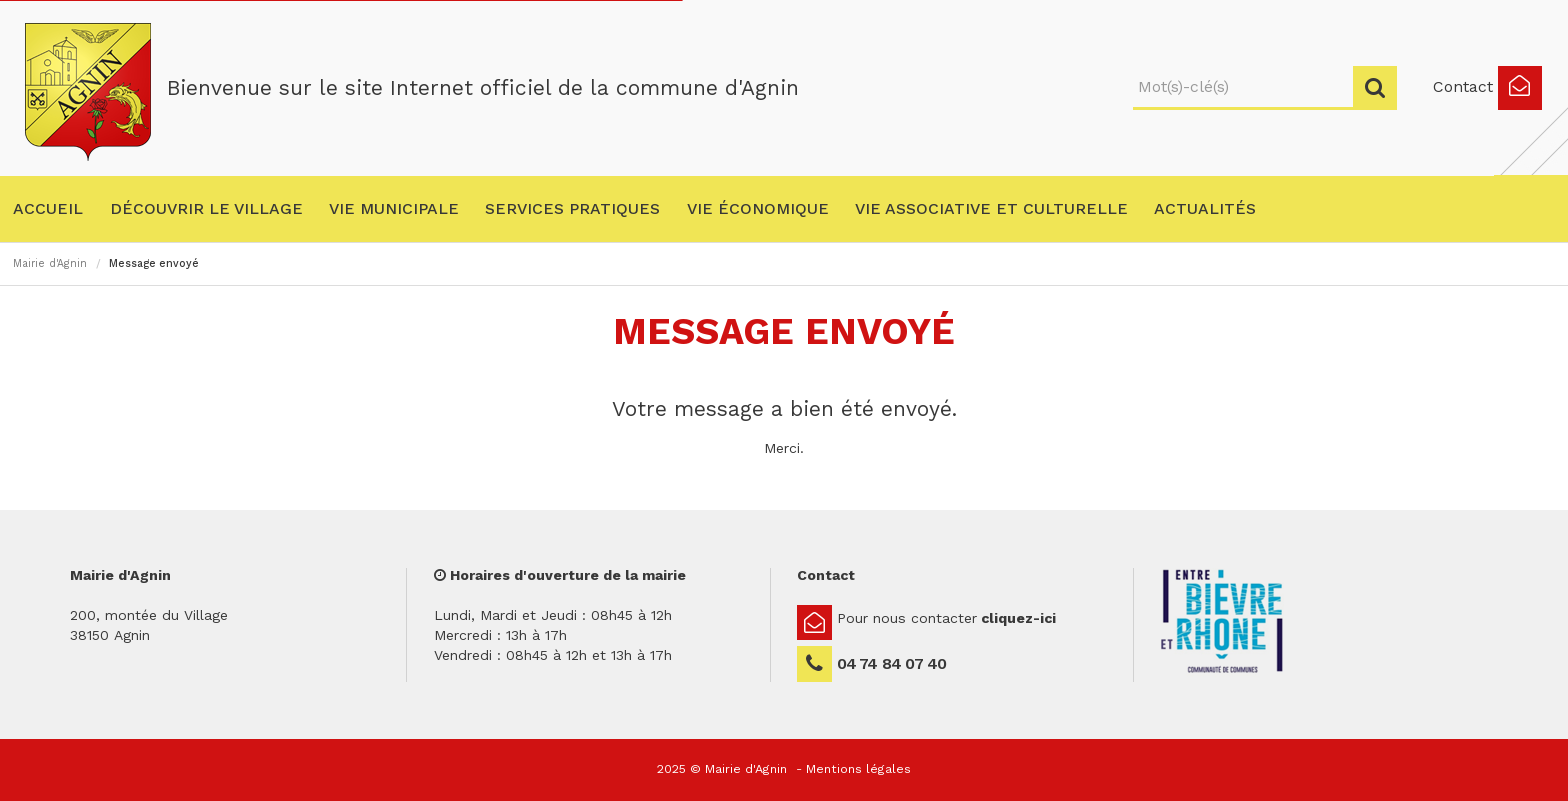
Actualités (1205, 208)
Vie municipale (394, 208)
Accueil (48, 208)
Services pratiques (572, 208)
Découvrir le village (206, 208)
